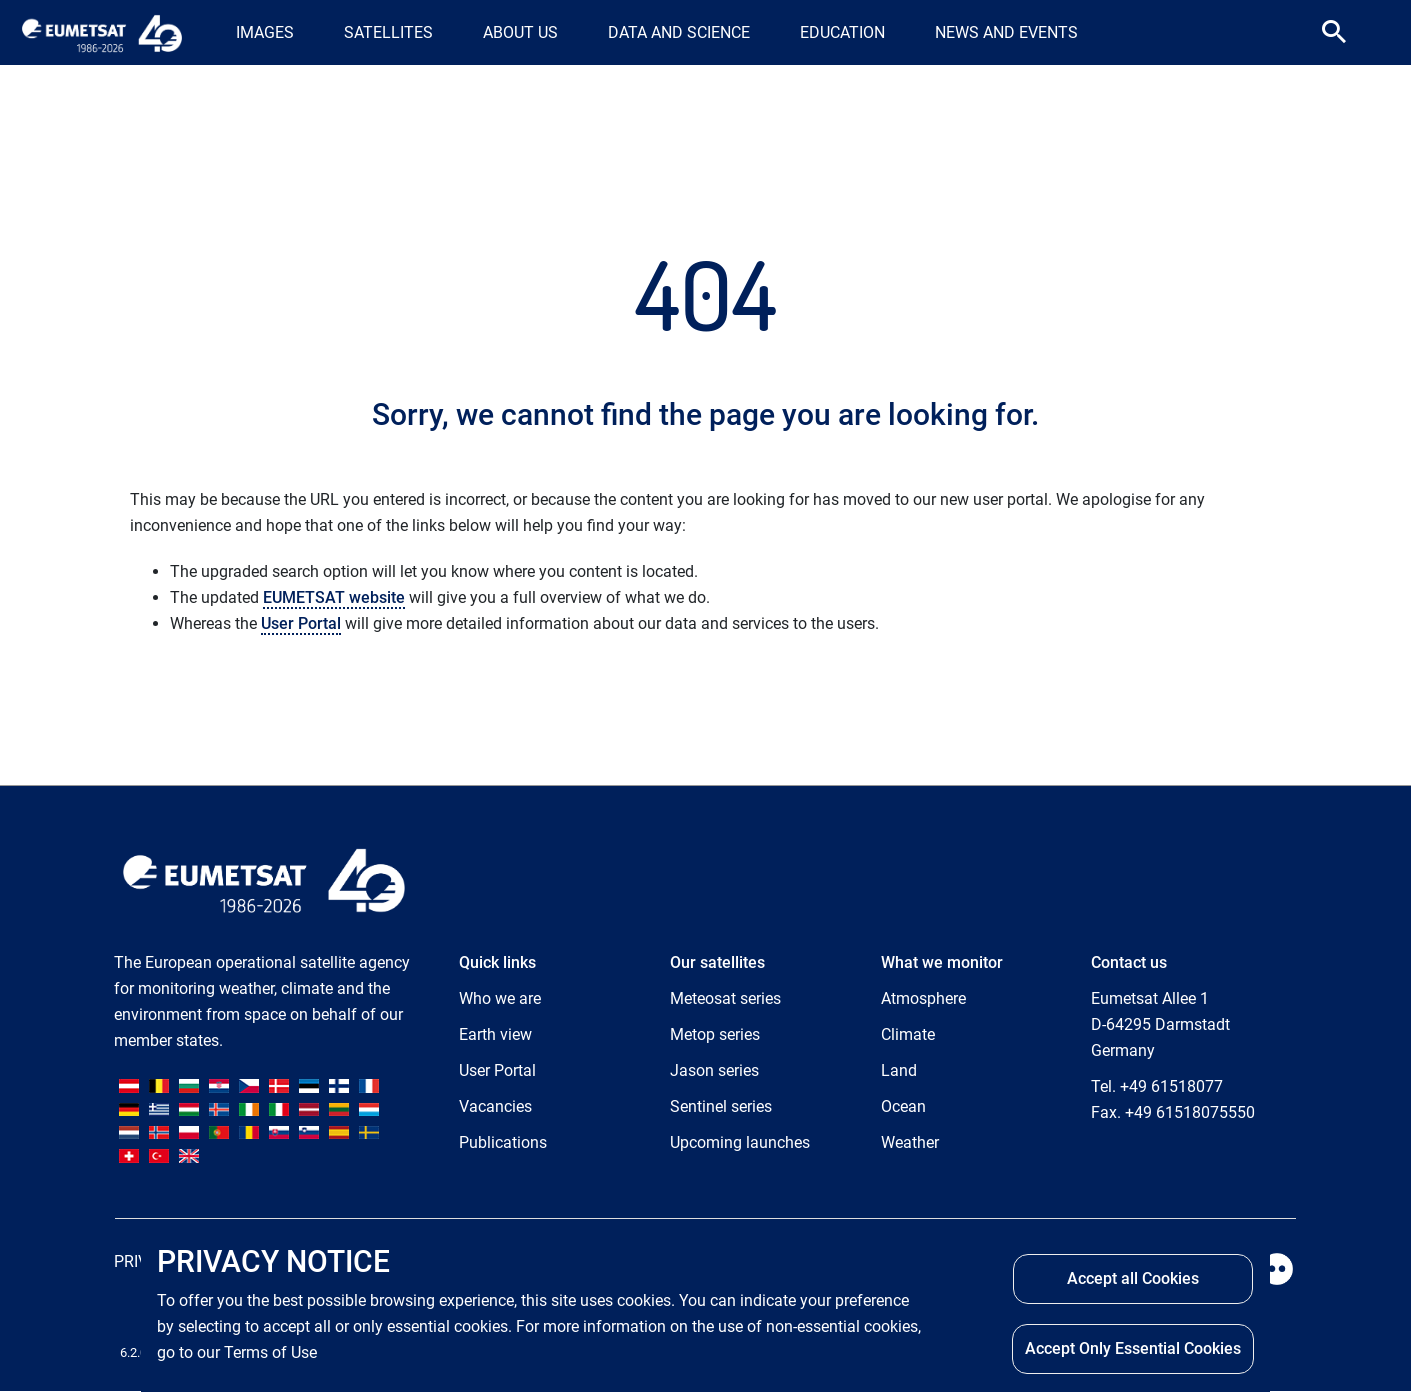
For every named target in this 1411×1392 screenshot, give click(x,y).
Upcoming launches (740, 1142)
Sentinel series (721, 1106)
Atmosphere (923, 998)
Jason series (714, 1070)
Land (899, 1070)
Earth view (495, 1034)
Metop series (715, 1034)
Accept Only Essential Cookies (1133, 1348)
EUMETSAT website (334, 597)
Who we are (500, 998)
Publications (503, 1142)
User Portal (301, 623)
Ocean (903, 1106)
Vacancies (495, 1106)
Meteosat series (725, 998)
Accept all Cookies (1133, 1278)
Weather (910, 1142)
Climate (908, 1034)
